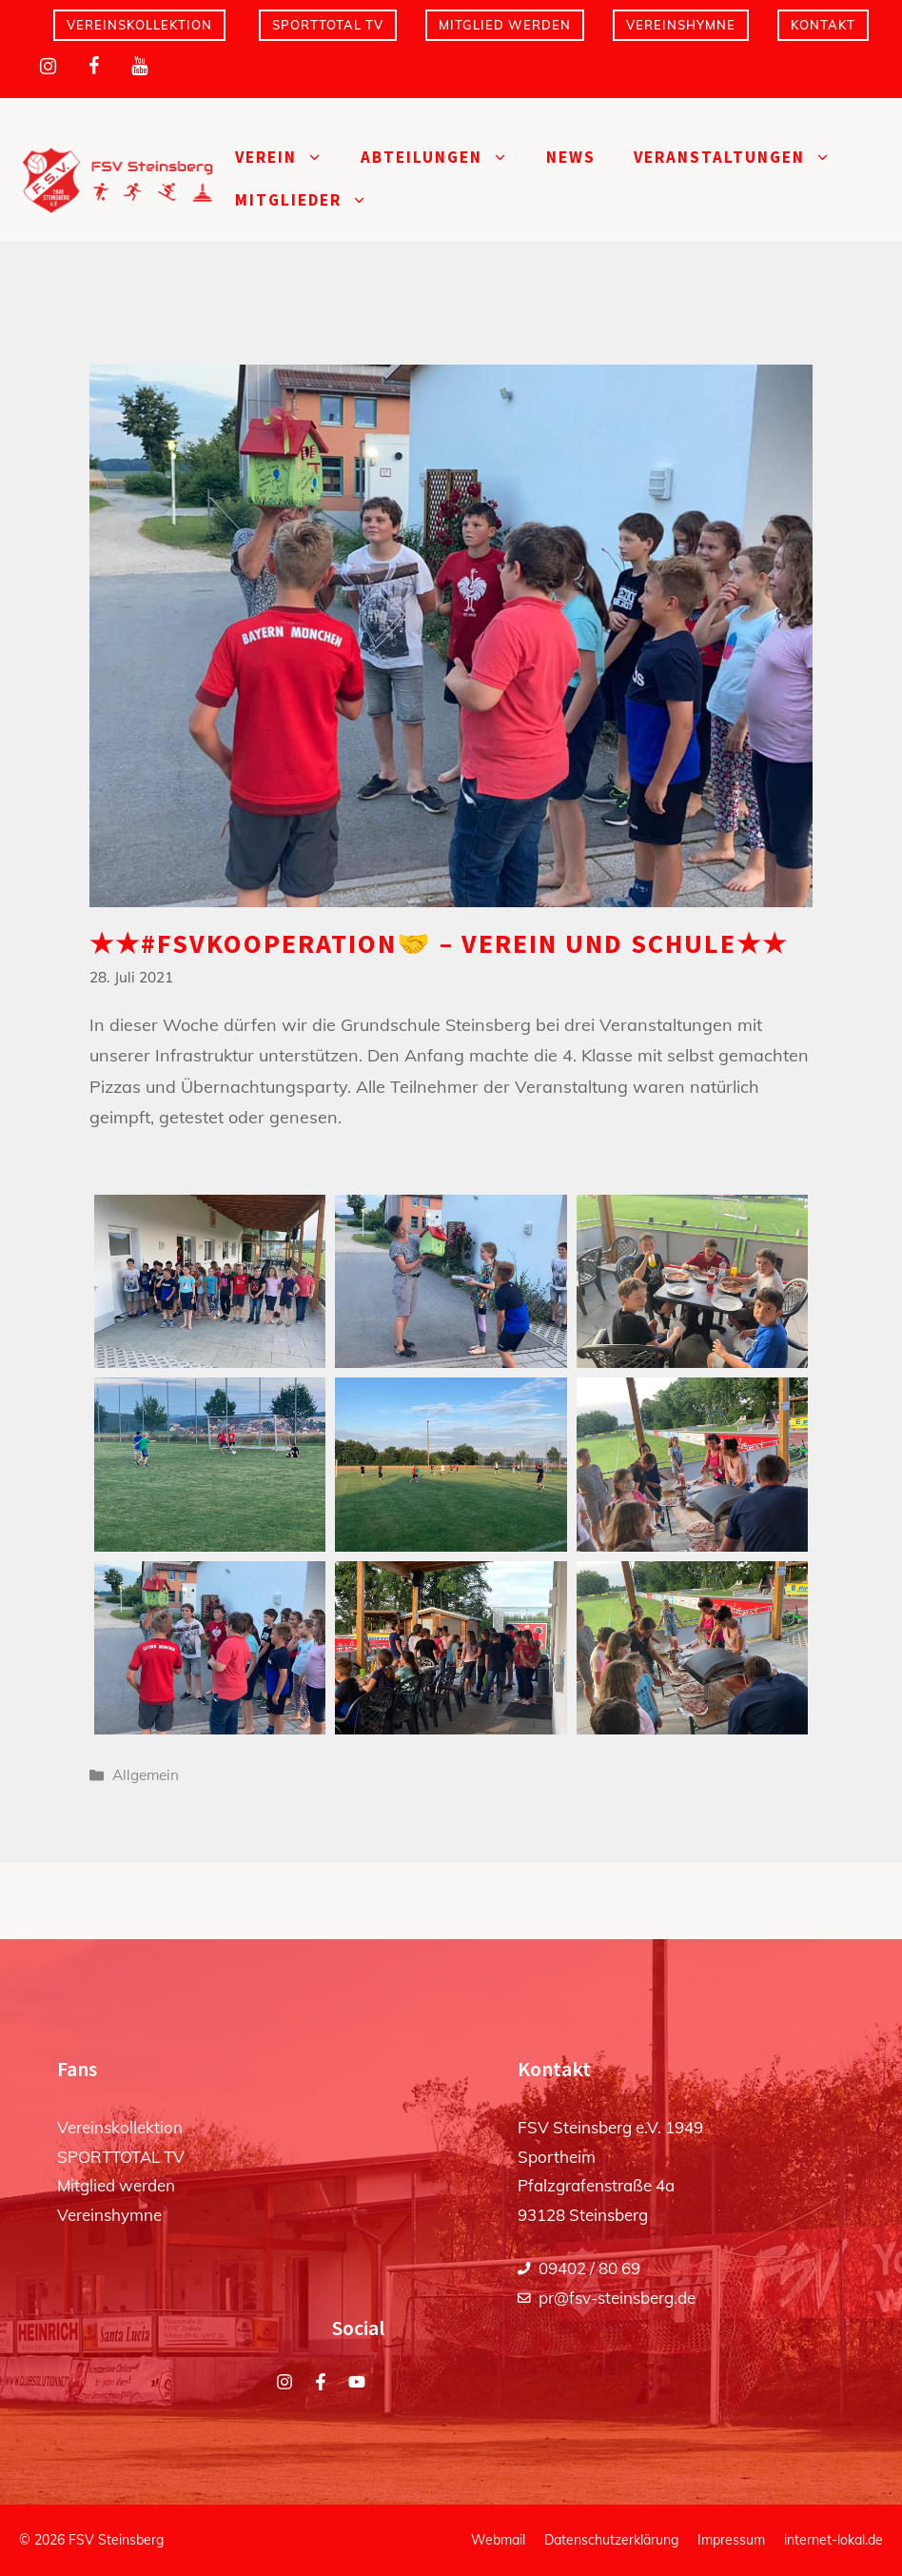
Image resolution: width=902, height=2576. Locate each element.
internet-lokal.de (833, 2539)
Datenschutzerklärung (611, 2539)
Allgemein (145, 1775)
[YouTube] (139, 67)
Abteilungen (444, 157)
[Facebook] (93, 67)
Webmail (498, 2539)
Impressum (731, 2539)
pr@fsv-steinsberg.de (617, 2298)
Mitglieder (310, 200)
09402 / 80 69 (589, 2268)
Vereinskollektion (139, 24)
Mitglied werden (505, 24)
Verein (288, 157)
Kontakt (823, 24)
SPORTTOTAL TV (327, 24)
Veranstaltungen (742, 157)
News (571, 157)
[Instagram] (48, 67)
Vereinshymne (680, 24)
